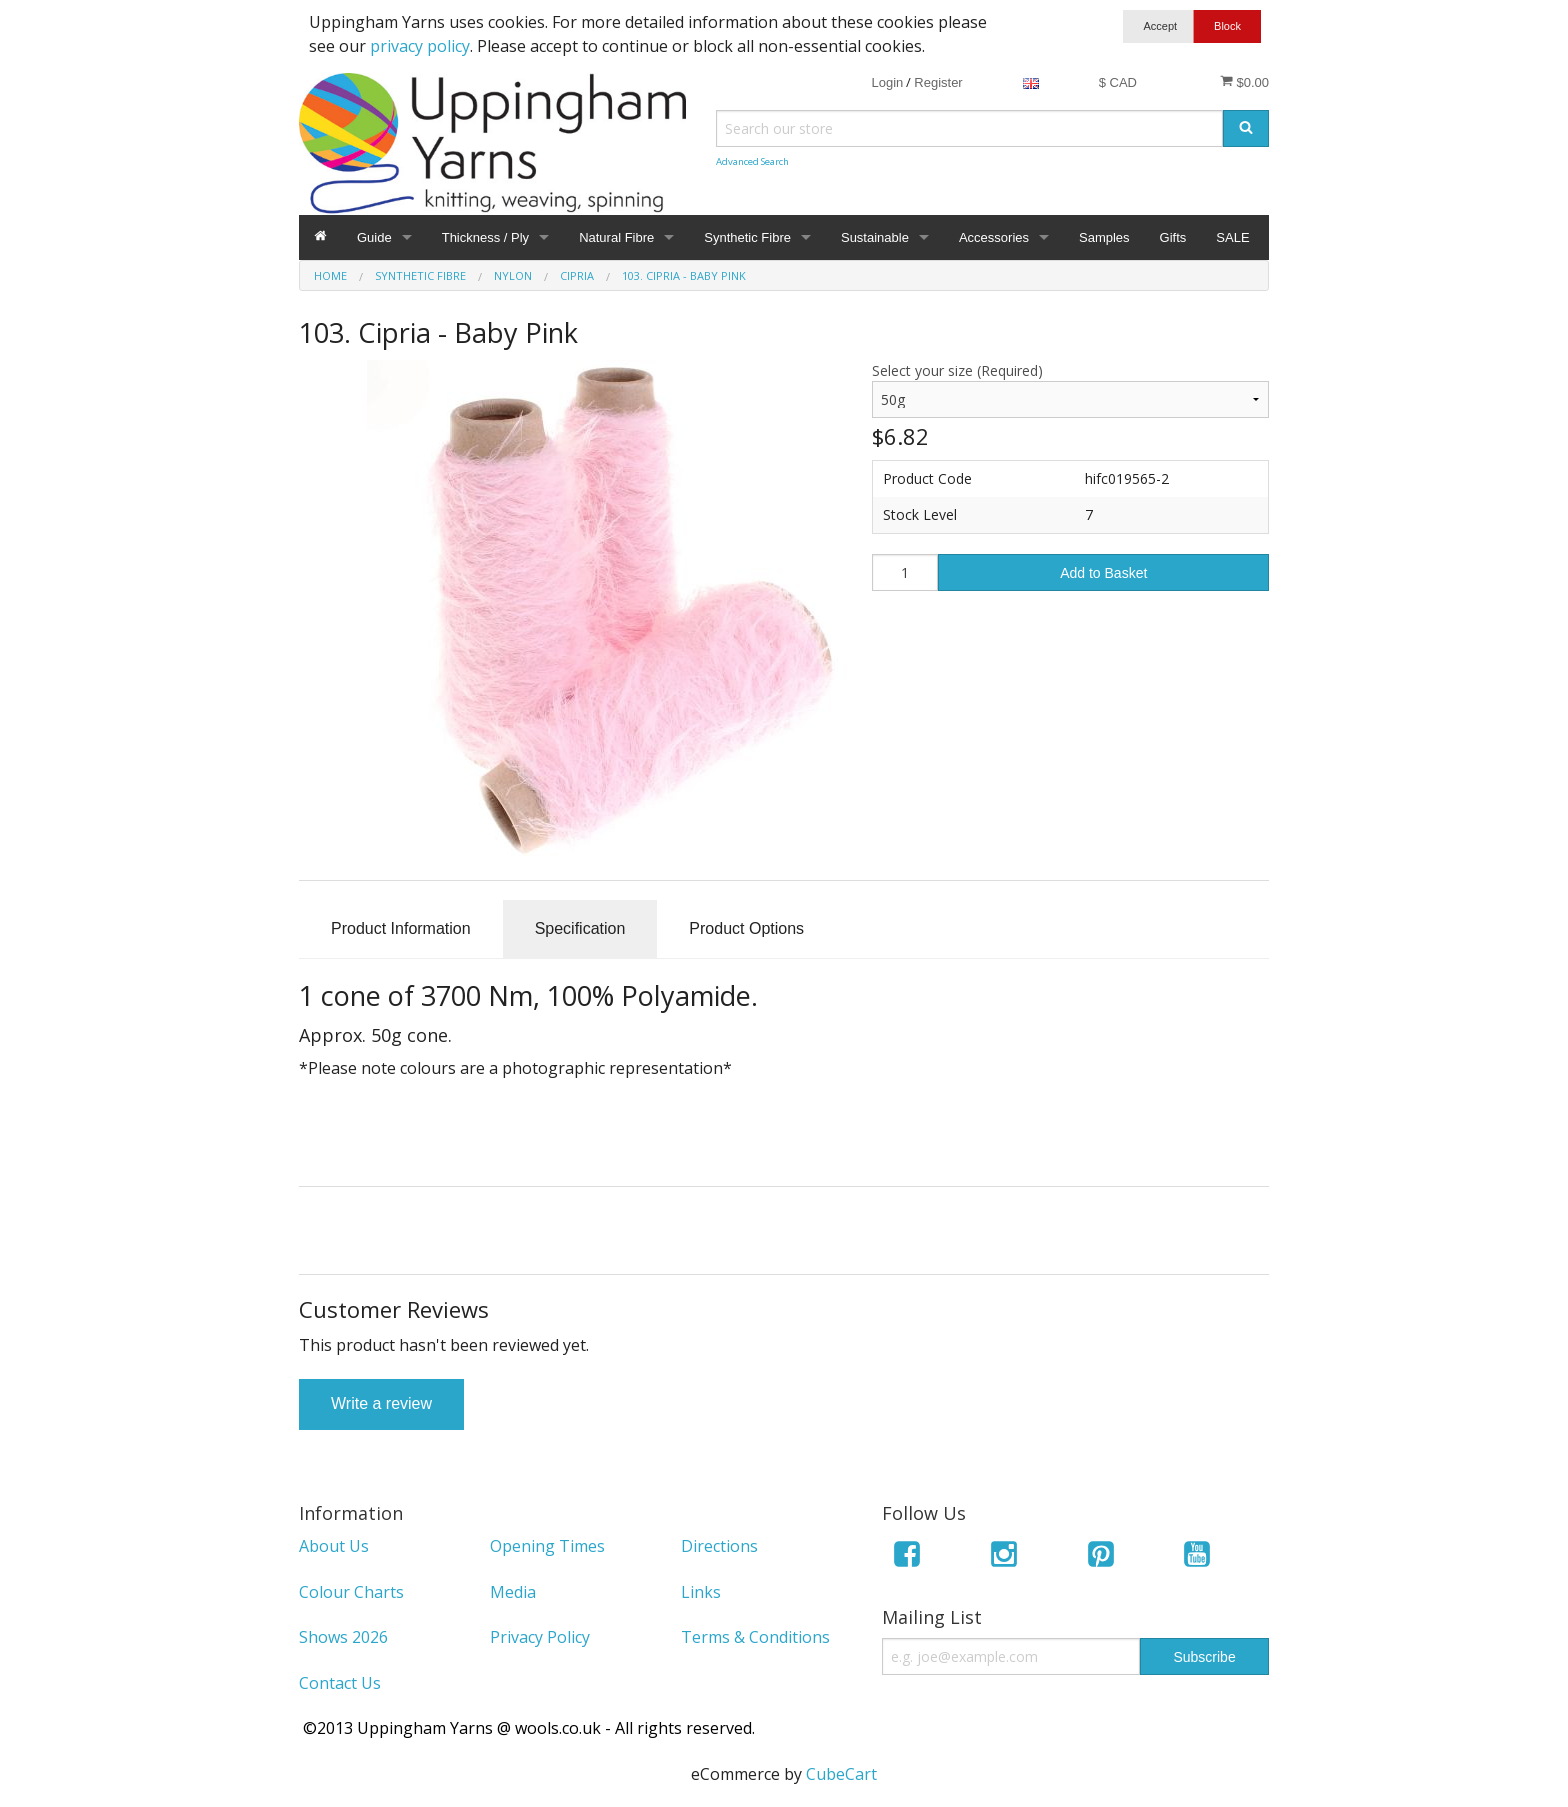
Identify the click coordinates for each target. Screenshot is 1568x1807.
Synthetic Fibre (747, 237)
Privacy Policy (540, 1637)
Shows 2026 (343, 1637)
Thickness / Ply (485, 237)
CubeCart (841, 1774)
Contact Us (340, 1683)
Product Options (746, 928)
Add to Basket (1103, 573)
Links (701, 1592)
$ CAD (1118, 82)
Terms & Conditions (755, 1637)
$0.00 (1244, 82)
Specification (580, 928)
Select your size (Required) (957, 370)
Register (938, 82)
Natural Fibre (616, 237)
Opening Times (547, 1546)
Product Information (401, 928)
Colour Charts (351, 1592)
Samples (1104, 237)
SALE (1232, 237)
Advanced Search (752, 161)
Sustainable (875, 237)
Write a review (381, 1403)
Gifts (1173, 237)
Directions (719, 1546)
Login (887, 82)
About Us (334, 1546)
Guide (374, 237)
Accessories (994, 237)
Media (513, 1592)
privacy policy (420, 46)
